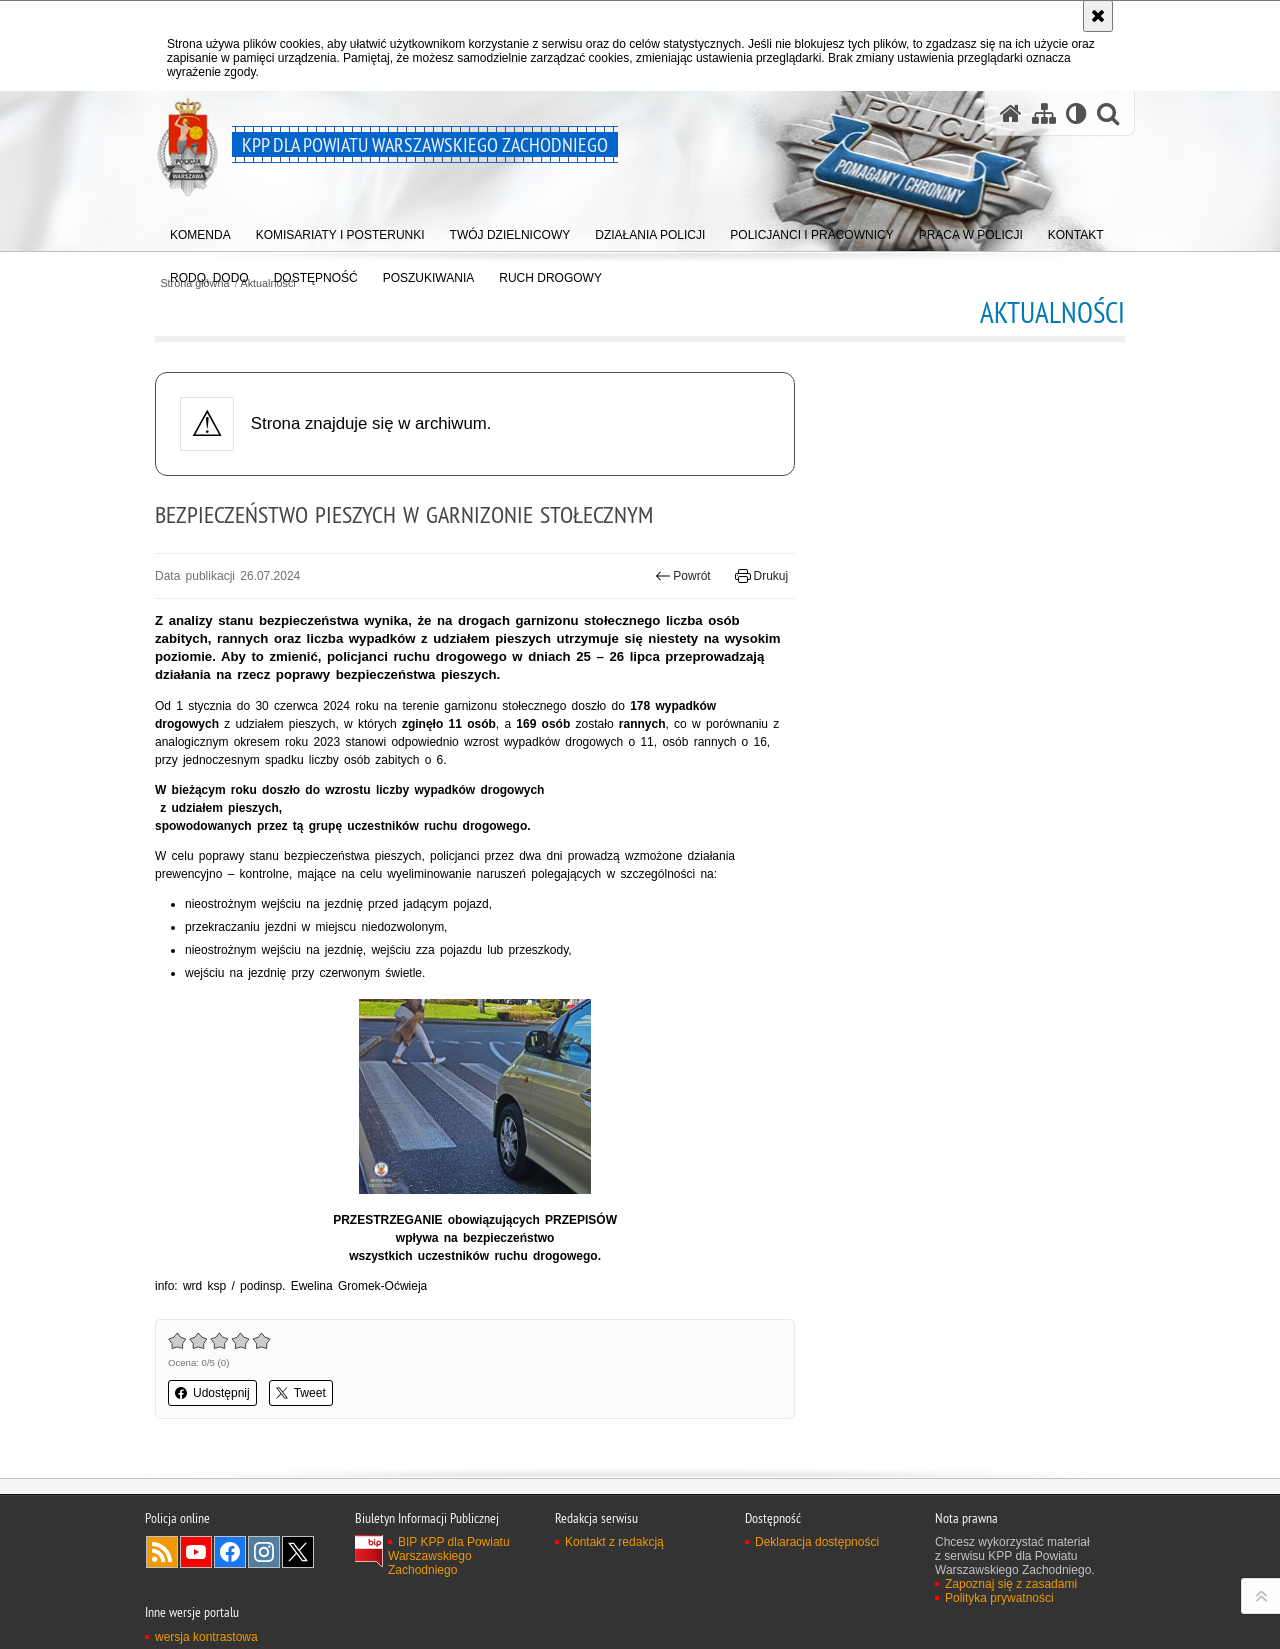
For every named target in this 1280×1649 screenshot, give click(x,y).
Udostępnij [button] (212, 1393)
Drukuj (761, 576)
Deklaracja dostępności (817, 1542)
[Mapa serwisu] (1044, 113)
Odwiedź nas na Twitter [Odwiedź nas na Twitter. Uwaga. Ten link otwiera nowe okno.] (298, 1552)
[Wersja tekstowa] (1076, 113)
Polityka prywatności (999, 1598)
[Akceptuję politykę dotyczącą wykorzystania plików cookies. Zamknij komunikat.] (1098, 16)
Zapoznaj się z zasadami (1011, 1584)
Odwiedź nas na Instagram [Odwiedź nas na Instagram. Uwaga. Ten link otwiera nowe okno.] (264, 1552)
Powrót (683, 576)
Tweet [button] (301, 1393)
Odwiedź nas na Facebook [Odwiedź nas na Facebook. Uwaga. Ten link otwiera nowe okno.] (230, 1552)
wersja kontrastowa (206, 1637)
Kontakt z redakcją (614, 1542)
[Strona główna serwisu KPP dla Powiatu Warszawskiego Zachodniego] (1011, 113)
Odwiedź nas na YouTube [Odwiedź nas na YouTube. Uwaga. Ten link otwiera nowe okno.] (196, 1552)
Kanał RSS (162, 1552)
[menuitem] (200, 230)
